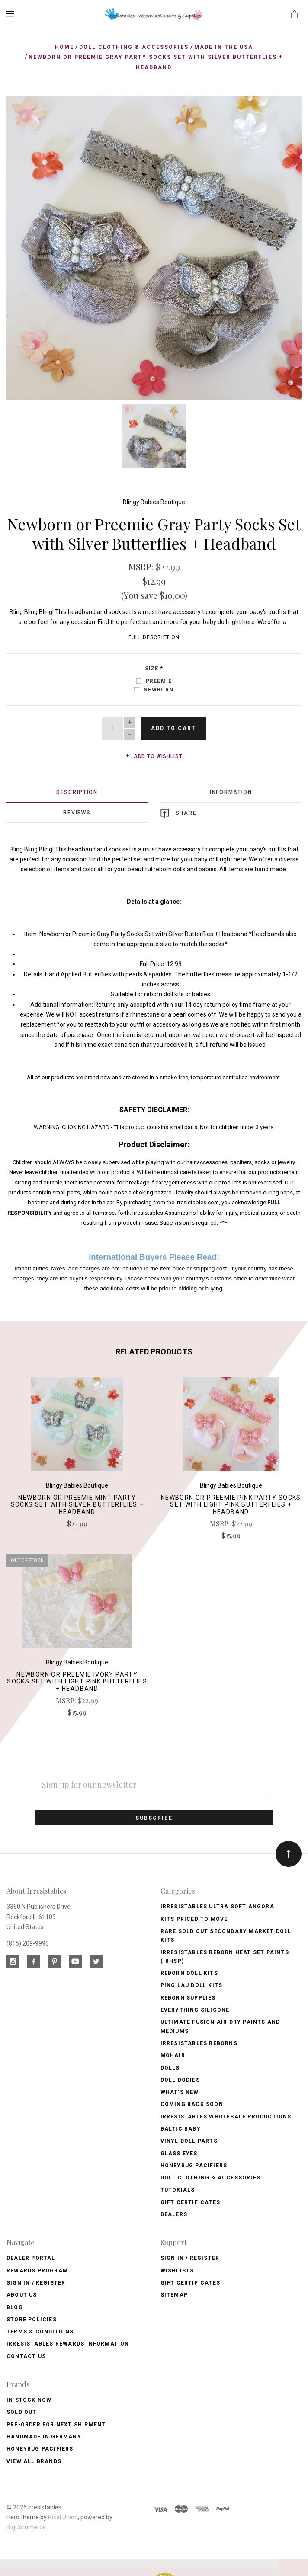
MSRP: (142, 565)
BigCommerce (26, 2525)
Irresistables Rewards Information (67, 2342)
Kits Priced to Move (194, 1917)
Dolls (170, 2066)
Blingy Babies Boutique (154, 500)
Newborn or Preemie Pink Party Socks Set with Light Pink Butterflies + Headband (231, 1503)
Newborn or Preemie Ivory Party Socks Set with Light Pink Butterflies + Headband (77, 1680)
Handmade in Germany (43, 2435)
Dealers (173, 2213)
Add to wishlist (153, 755)
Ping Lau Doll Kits (191, 1984)
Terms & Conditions (40, 2330)
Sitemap (174, 2294)
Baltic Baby (180, 2128)
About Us (21, 2294)
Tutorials (177, 2189)
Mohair (172, 2054)
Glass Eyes (179, 2152)
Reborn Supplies (188, 1996)
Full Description (154, 636)
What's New (179, 2091)
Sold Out (21, 2411)
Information (231, 790)
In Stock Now (28, 2399)
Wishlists (177, 2269)
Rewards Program (37, 2269)
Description (77, 790)
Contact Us (26, 2355)
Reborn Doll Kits (189, 1972)
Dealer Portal (30, 2257)
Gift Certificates (190, 2201)
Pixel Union (63, 2515)
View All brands (33, 2460)
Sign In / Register (36, 2281)
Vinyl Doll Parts (189, 2140)
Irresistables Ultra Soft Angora (217, 1905)
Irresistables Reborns (198, 2041)
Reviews (76, 811)
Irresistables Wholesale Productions (226, 2115)
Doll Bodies (180, 2078)
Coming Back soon (191, 2103)
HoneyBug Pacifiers (40, 2448)
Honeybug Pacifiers (194, 2164)
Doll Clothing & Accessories (210, 2176)
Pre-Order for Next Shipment (56, 2423)
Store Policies (31, 2318)
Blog (14, 2306)
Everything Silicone (195, 2009)
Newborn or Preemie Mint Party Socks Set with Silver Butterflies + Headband (77, 1503)
